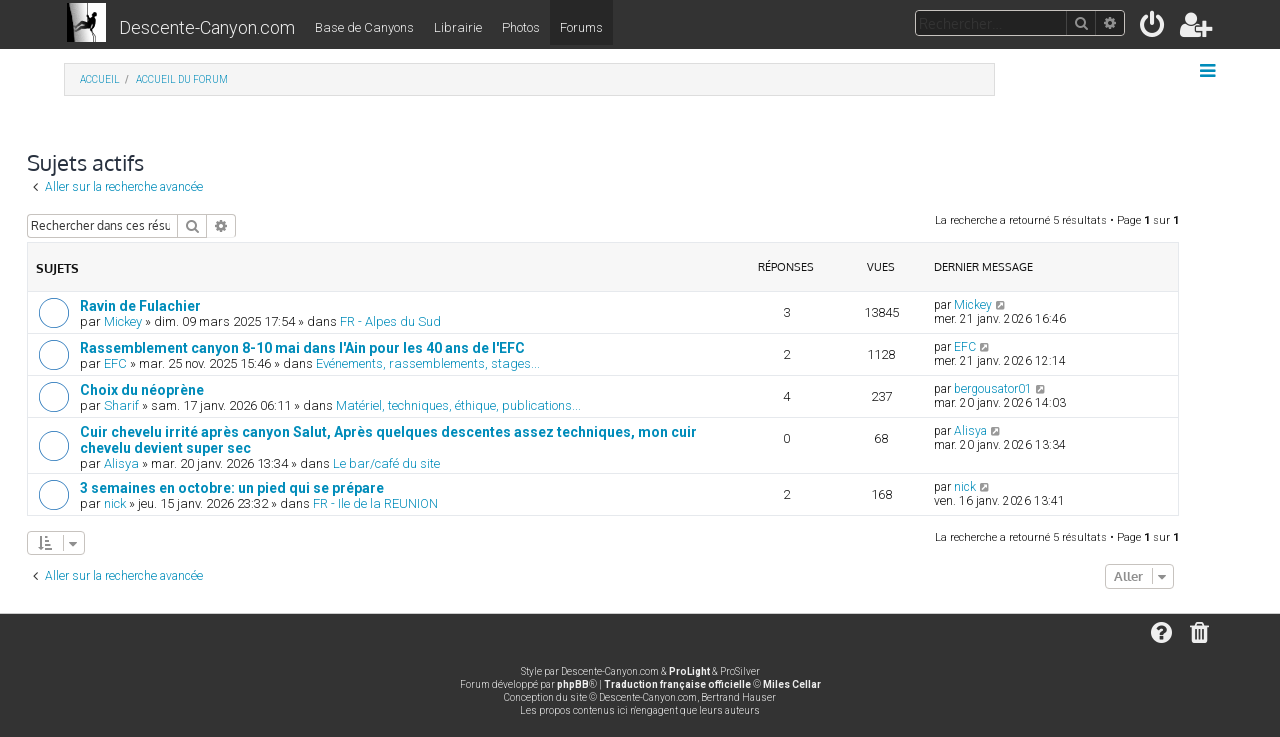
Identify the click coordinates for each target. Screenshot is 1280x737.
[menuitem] (1153, 28)
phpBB (573, 684)
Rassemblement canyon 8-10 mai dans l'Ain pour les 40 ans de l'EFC (302, 348)
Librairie (458, 27)
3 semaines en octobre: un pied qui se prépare (232, 488)
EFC (115, 363)
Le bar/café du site (386, 463)
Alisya (121, 463)
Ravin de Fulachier (140, 306)
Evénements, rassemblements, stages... (428, 363)
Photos (521, 27)
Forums (581, 27)
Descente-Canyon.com (207, 27)
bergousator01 (993, 389)
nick (115, 503)
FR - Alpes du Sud (390, 321)
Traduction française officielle (677, 684)
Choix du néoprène (142, 390)
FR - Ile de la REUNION (375, 503)
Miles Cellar (792, 684)
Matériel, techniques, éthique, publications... (458, 405)
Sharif (121, 405)
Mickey (123, 321)
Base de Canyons (364, 27)
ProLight (689, 671)
